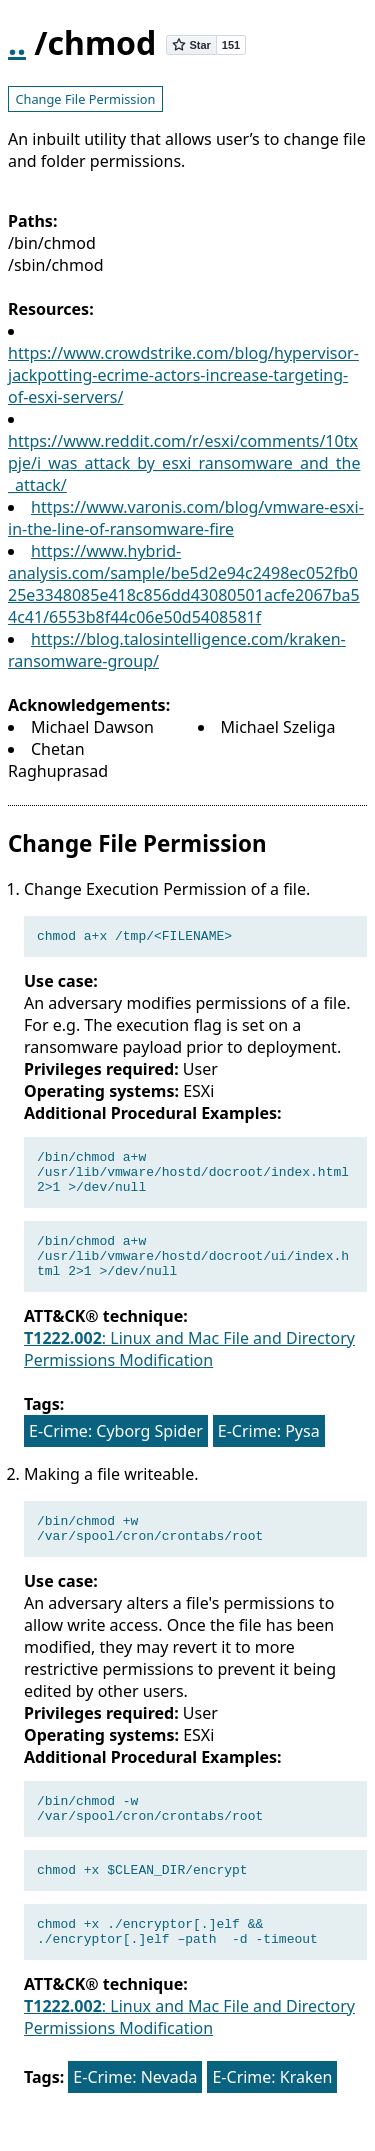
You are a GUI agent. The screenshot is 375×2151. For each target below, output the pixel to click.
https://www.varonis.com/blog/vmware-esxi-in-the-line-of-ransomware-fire (186, 518)
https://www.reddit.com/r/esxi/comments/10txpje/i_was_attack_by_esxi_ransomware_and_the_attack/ (184, 463)
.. (17, 42)
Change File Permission (85, 99)
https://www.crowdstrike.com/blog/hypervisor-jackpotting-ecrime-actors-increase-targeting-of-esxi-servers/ (183, 375)
